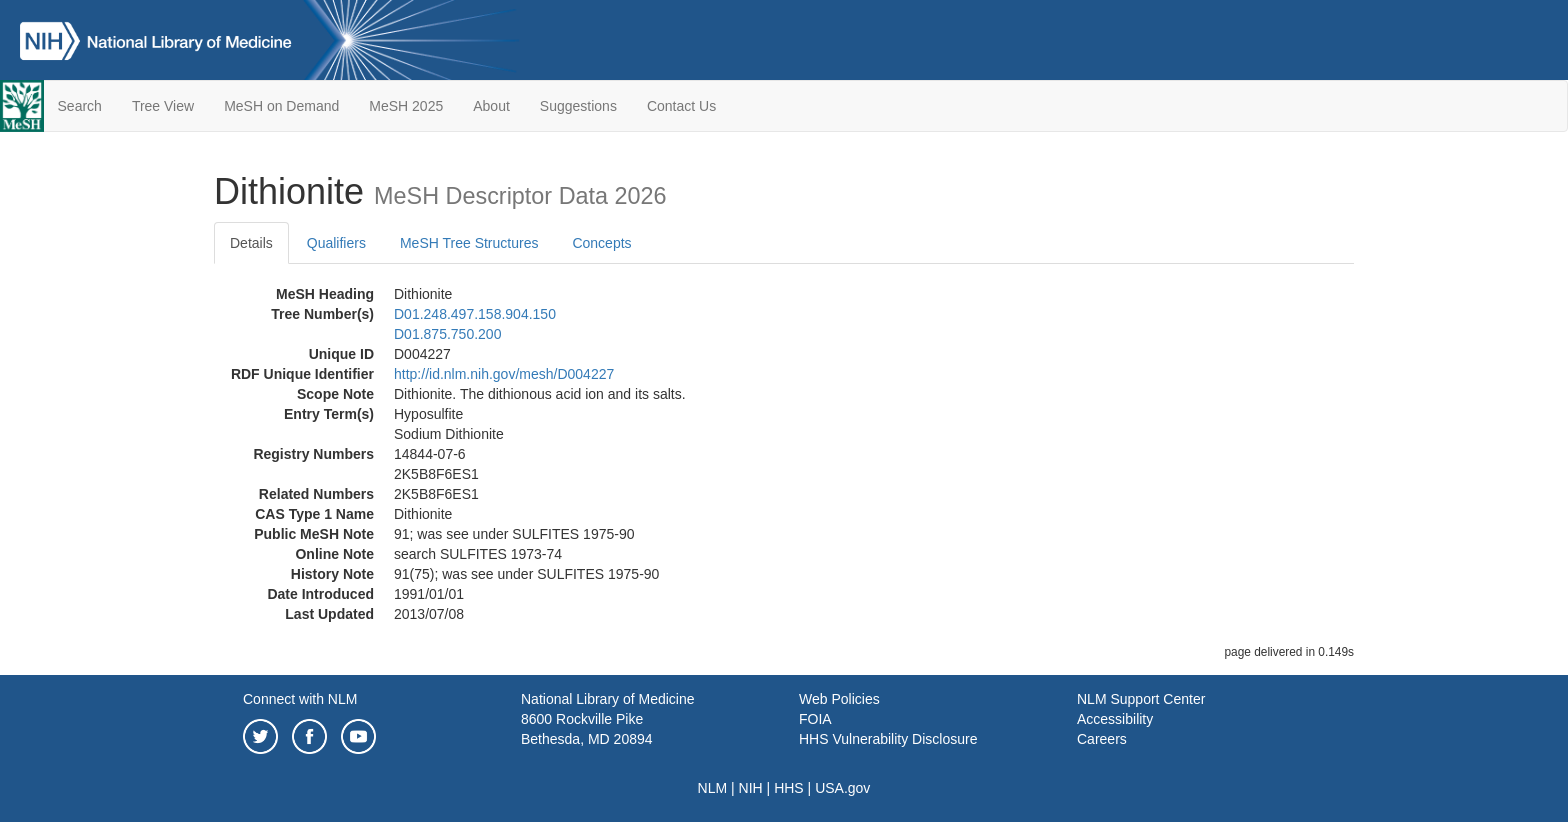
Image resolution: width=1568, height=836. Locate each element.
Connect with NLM (300, 699)
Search (80, 106)
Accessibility (1115, 719)
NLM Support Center (1141, 699)
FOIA (815, 719)
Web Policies (839, 699)
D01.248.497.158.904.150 (475, 314)
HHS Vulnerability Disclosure (888, 739)
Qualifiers (336, 243)
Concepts (601, 243)
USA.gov (842, 788)
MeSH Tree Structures (469, 243)
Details (251, 243)
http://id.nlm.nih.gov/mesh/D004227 (504, 374)
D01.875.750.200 (447, 334)
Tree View (163, 106)
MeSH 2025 (406, 106)
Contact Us (681, 106)
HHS (789, 788)
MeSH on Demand (281, 106)
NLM (713, 788)
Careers (1102, 739)
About (491, 106)
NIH (751, 788)
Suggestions (578, 106)
